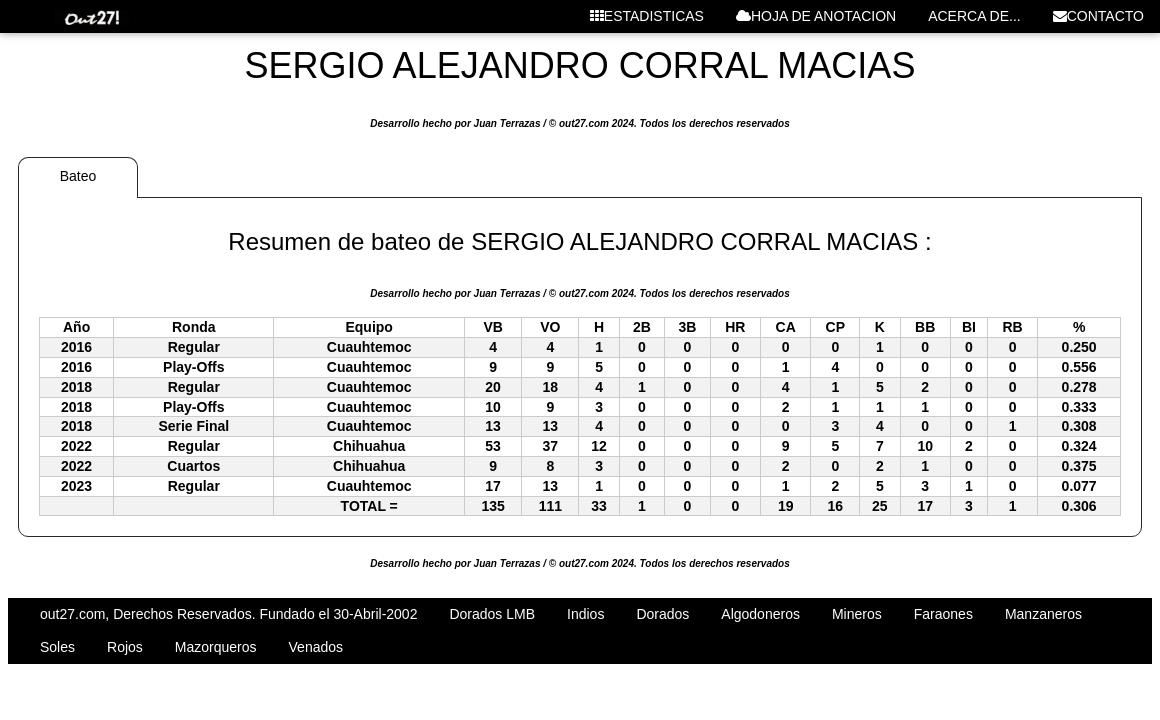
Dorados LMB (492, 614)
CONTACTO (1098, 16)
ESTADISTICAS (647, 16)
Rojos (125, 647)
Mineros (857, 614)
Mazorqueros (216, 647)
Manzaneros (1043, 614)
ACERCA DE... (974, 16)
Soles (57, 647)
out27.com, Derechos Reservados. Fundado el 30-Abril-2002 (228, 614)
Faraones (943, 614)
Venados (316, 647)
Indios (585, 614)
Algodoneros (760, 614)
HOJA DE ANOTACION (816, 16)
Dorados (662, 614)
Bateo (78, 176)
